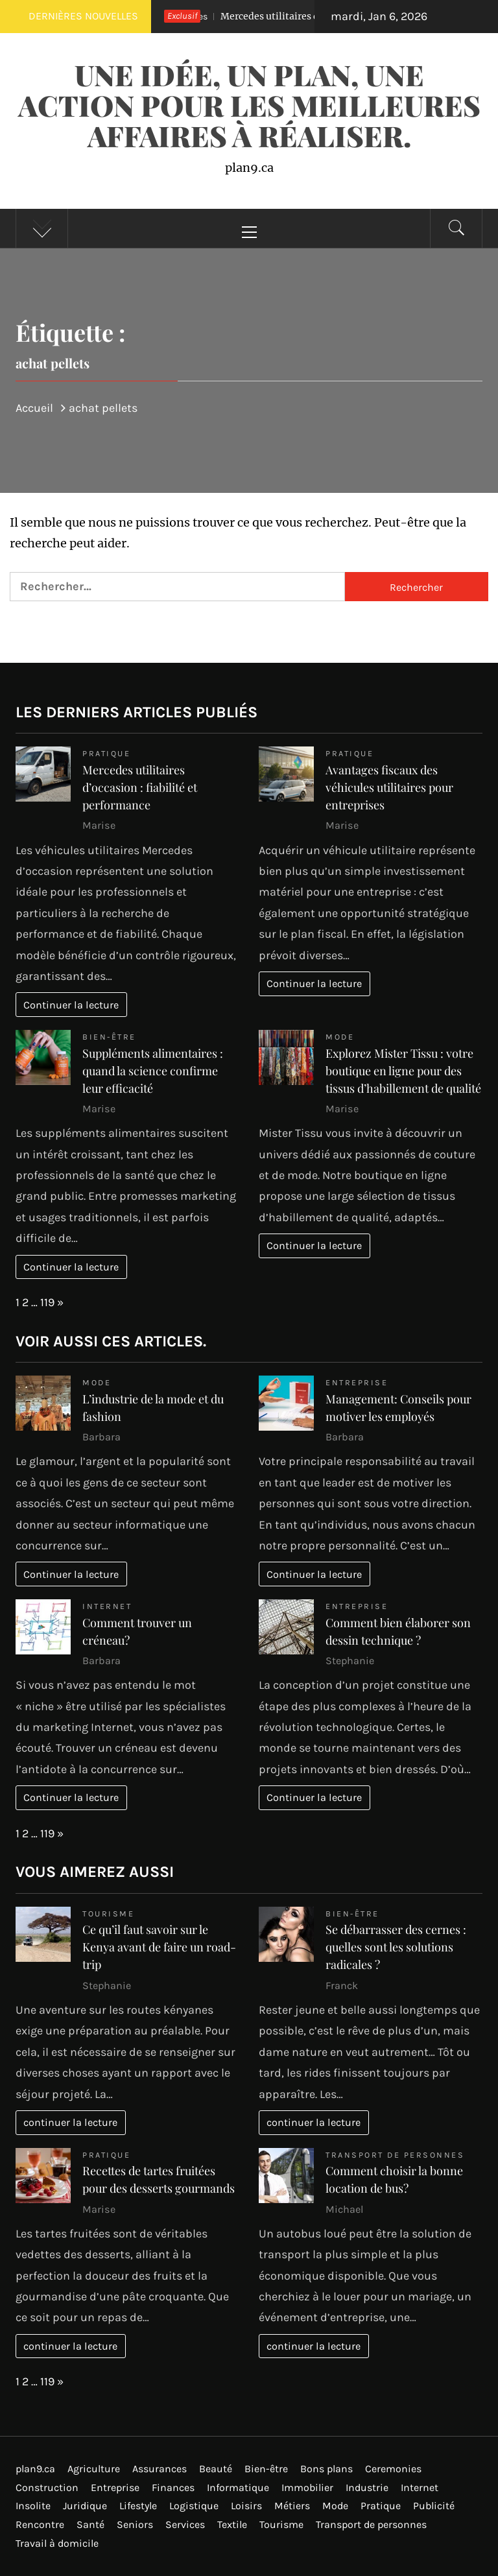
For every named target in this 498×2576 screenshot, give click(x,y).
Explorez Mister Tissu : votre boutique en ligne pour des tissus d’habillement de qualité (403, 1070)
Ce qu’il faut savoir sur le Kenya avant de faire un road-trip (159, 1947)
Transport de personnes (395, 2155)
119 (47, 1302)
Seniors (135, 2524)
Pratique (106, 753)
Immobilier (307, 2487)
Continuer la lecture (71, 1005)
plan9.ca (35, 2469)
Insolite (33, 2505)
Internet (107, 1606)
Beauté (215, 2469)
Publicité (434, 2505)
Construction (47, 2487)
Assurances (159, 2469)
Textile (232, 2524)
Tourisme (108, 1913)
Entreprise (357, 1382)
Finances (173, 2487)
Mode (340, 1037)
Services (185, 2524)
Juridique (85, 2505)
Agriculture (93, 2469)
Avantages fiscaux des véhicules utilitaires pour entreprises (389, 787)
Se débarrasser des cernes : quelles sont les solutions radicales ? (396, 1947)
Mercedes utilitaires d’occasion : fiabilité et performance (139, 787)
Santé (90, 2524)
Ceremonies (393, 2469)
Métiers (292, 2505)
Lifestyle (138, 2505)
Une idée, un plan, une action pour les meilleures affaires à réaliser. (249, 104)
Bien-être (109, 1037)
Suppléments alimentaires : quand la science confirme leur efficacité (152, 1070)
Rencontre (40, 2524)
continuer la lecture (70, 2122)
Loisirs (246, 2505)
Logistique (194, 2505)
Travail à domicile (57, 2543)
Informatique (238, 2487)
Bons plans (326, 2469)
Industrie (367, 2487)
